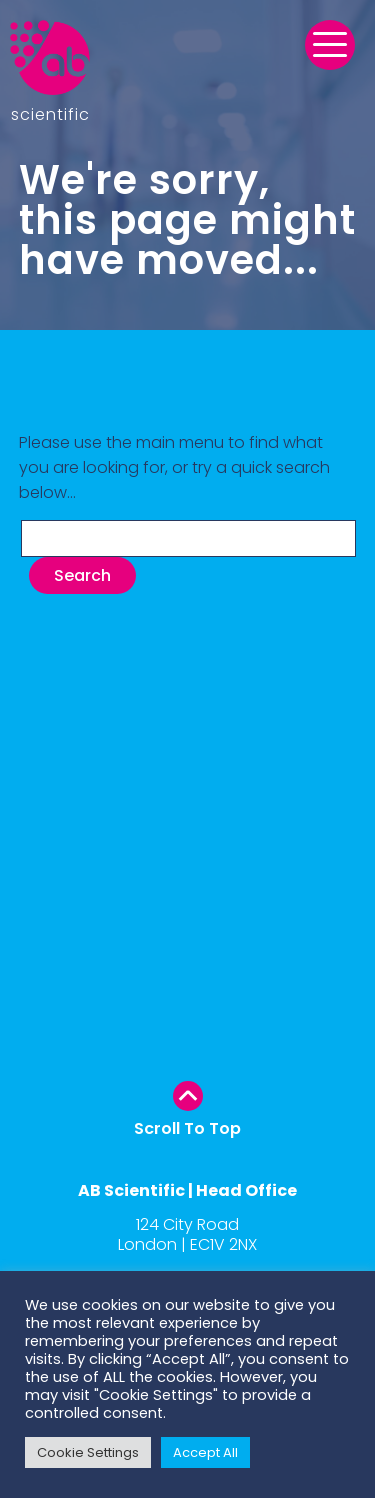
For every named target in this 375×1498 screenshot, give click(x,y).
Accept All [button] (205, 1452)
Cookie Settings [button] (88, 1452)
